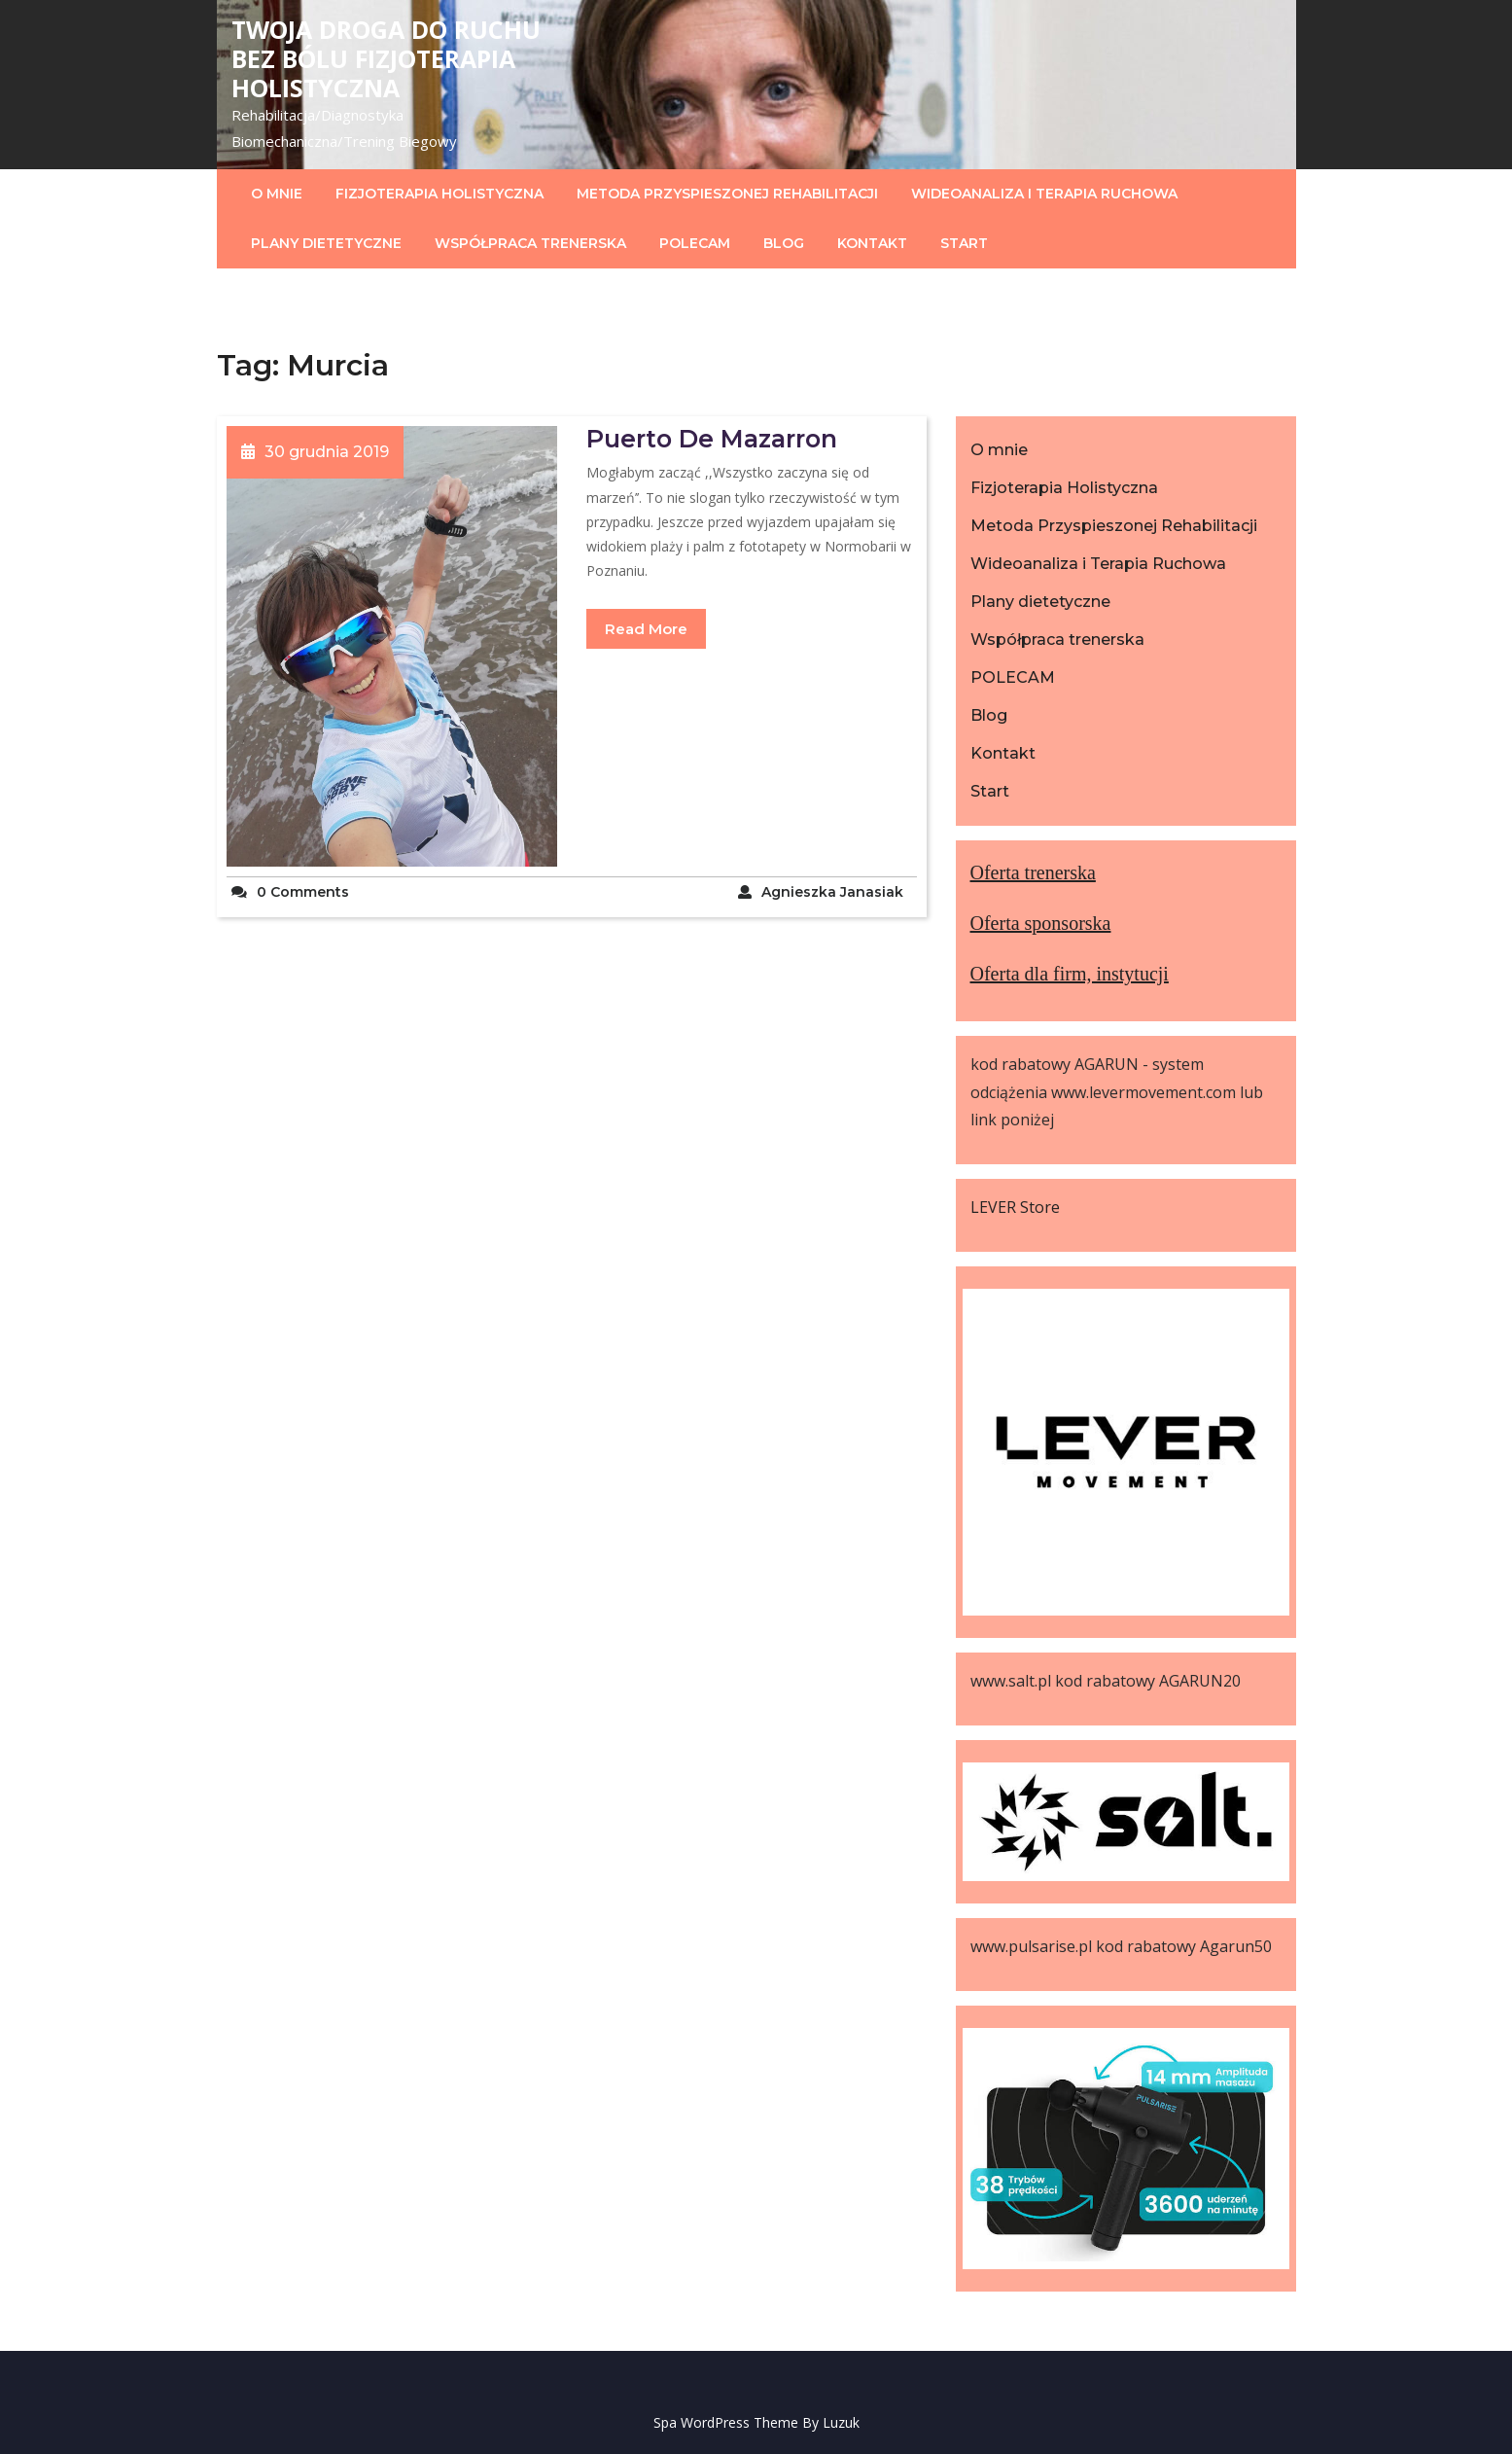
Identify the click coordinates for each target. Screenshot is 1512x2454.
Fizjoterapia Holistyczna (439, 193)
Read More (646, 629)
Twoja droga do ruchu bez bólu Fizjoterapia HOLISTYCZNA (386, 58)
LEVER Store (1015, 1207)
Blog (783, 243)
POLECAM (694, 243)
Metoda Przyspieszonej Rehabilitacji (727, 193)
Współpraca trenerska (530, 243)
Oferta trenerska (1033, 872)
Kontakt (872, 243)
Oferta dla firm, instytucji (1069, 973)
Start (964, 243)
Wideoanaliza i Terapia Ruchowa (1044, 193)
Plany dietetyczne (326, 243)
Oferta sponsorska (1040, 923)
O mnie (276, 193)
